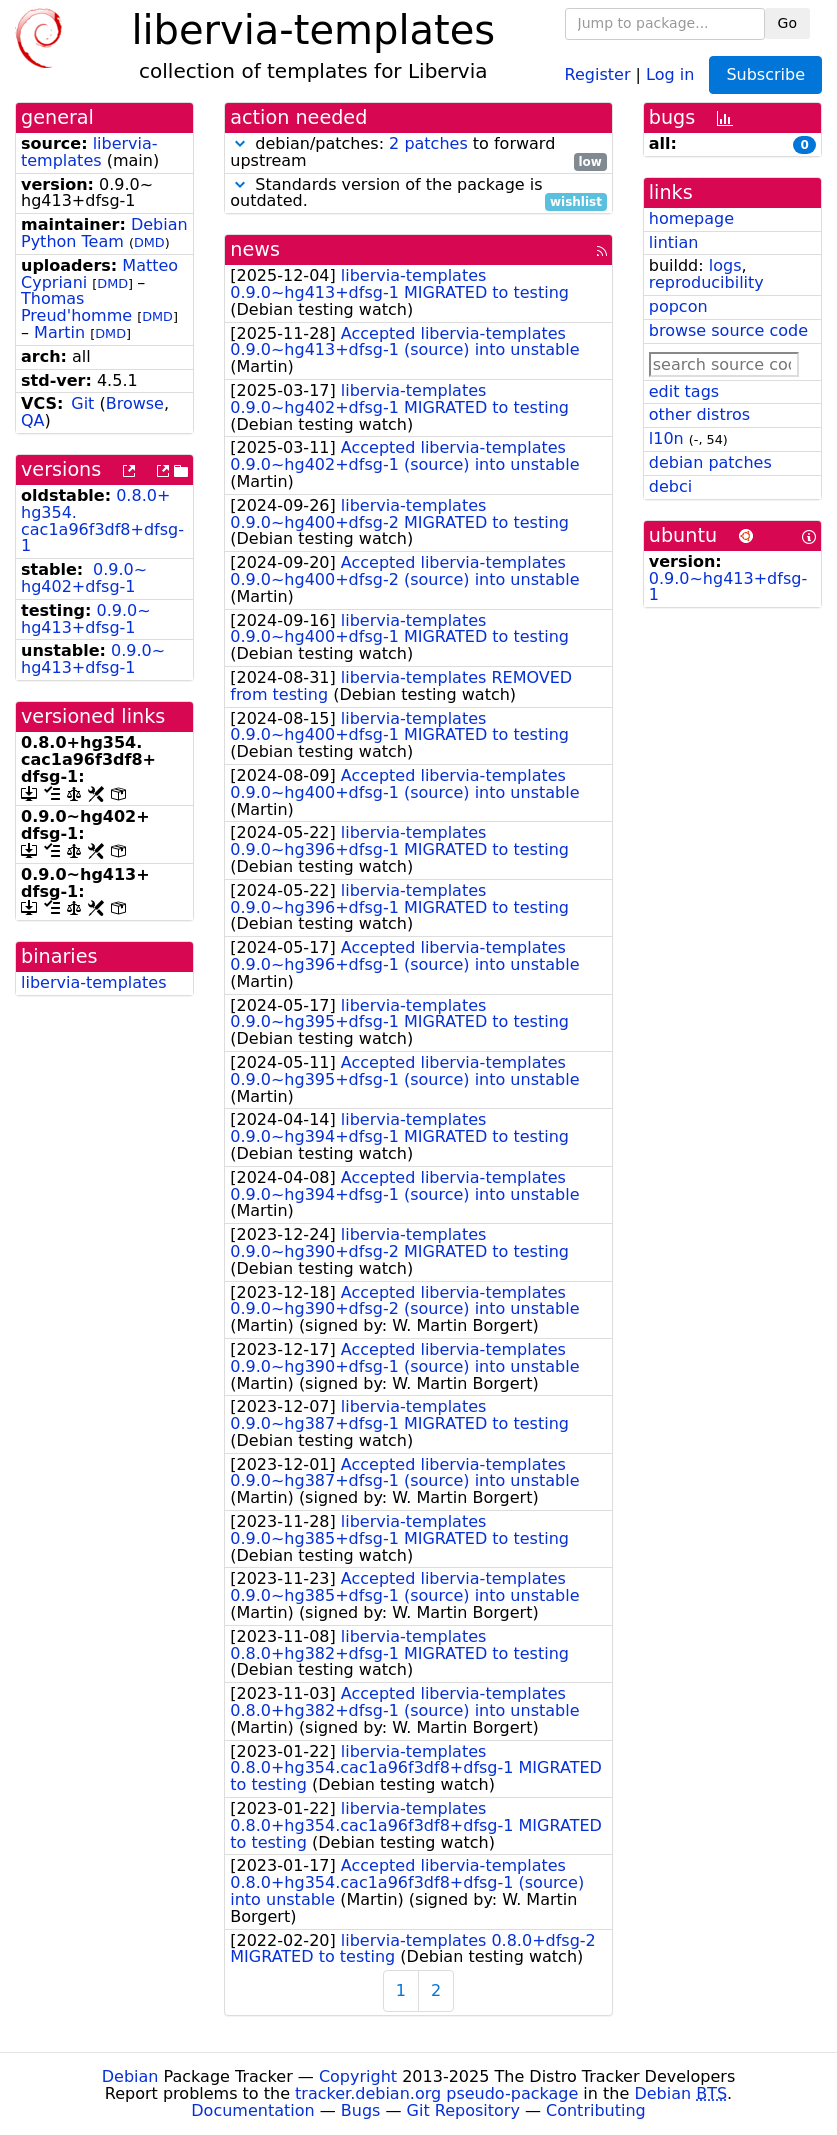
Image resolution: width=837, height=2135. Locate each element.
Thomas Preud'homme (76, 307)
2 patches (428, 143)
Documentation (252, 2110)
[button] (240, 143)
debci (670, 486)
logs (725, 265)
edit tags (684, 391)
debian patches (710, 462)
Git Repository (463, 2110)
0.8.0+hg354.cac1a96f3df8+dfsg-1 (102, 520)
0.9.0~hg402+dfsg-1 (84, 578)
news (255, 249)
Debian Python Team (104, 233)
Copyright (358, 2076)
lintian (674, 242)
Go (787, 23)
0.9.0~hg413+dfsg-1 (86, 619)
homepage (691, 218)
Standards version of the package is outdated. (418, 194)
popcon (678, 306)
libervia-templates (89, 152)
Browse (135, 403)
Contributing (596, 2110)
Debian (130, 2076)
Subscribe (765, 74)
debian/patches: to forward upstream (418, 153)
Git (82, 403)
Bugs (361, 2110)
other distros (699, 414)
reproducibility (706, 282)
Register (598, 73)
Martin (59, 332)
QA (33, 420)
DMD (149, 242)
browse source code (728, 330)
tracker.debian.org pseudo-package (436, 2093)
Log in (670, 73)
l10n (666, 438)
